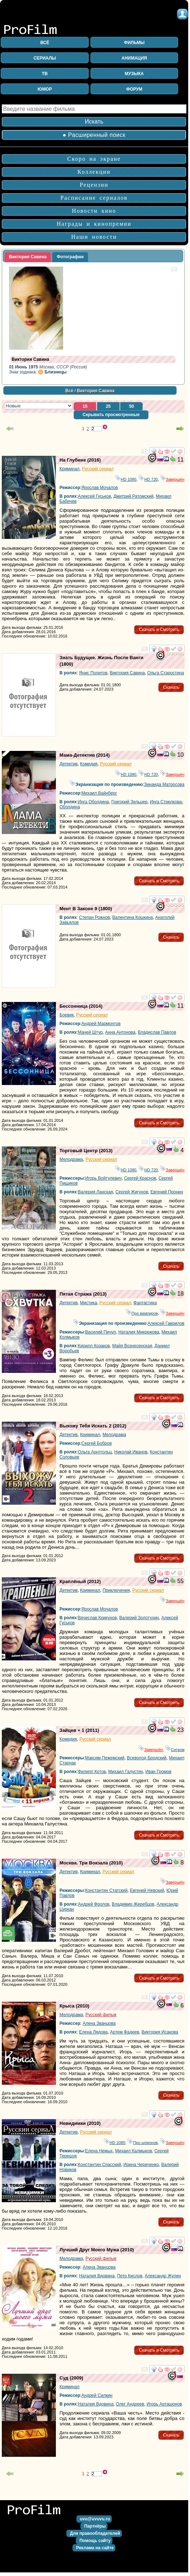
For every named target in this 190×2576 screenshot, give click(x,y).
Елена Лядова (93, 2032)
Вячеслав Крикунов (97, 1617)
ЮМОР (44, 89)
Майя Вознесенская (132, 1345)
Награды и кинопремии (94, 224)
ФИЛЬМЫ (134, 42)
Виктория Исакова (160, 2032)
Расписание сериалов (94, 198)
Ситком (175, 1749)
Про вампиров (142, 1313)
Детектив (68, 763)
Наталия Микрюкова (138, 1332)
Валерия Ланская (95, 1191)
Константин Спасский (99, 2164)
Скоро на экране (94, 159)
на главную (36, 2513)
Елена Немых (99, 2150)
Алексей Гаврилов (165, 1323)
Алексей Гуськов (94, 496)
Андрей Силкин (96, 2395)
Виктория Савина (127, 672)
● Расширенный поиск (94, 135)
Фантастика (145, 1302)
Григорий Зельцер (129, 801)
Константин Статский (106, 1890)
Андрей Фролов (93, 1904)
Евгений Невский (147, 1890)
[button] (85, 406)
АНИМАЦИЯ (134, 58)
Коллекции (94, 172)
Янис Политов (93, 672)
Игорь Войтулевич (103, 1178)
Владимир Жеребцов (133, 1904)
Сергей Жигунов (131, 1191)
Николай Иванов (130, 1452)
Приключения (116, 1590)
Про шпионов (142, 2142)
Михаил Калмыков (133, 2150)
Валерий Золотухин (139, 1617)
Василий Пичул (100, 1332)
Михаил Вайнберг (99, 793)
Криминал (69, 468)
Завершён (172, 479)
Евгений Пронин (166, 1191)
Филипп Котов (92, 1771)
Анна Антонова (120, 1032)
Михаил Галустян (125, 1771)
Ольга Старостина (165, 672)
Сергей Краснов (140, 1178)
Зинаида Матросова (164, 784)
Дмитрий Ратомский (134, 496)
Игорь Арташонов (164, 2404)
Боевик (66, 1014)
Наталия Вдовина (97, 2275)
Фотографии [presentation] (70, 256)
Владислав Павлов (157, 1032)
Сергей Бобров (96, 1443)
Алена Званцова (99, 2023)
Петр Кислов (129, 2275)
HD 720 (148, 479)
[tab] (27, 257)
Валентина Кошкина (132, 917)
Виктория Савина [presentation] (28, 256)
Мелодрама (71, 1159)
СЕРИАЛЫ (45, 58)
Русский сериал (98, 468)
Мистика (88, 1302)
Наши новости (94, 237)
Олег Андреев (130, 2404)
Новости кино (94, 211)
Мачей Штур (90, 1032)
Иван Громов (158, 1771)
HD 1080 (125, 479)
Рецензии (94, 185)
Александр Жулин (163, 2275)
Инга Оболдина (93, 801)
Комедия (89, 763)
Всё (69, 390)
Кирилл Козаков (94, 1345)
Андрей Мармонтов (100, 1023)
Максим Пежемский (104, 1757)
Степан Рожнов (94, 917)
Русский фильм (100, 2014)
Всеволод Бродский (147, 1757)
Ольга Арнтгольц (95, 1452)
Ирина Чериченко (141, 2164)
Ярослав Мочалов (99, 487)
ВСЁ (44, 42)
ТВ (45, 73)
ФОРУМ (134, 89)
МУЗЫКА (134, 73)
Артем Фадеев (124, 2032)
